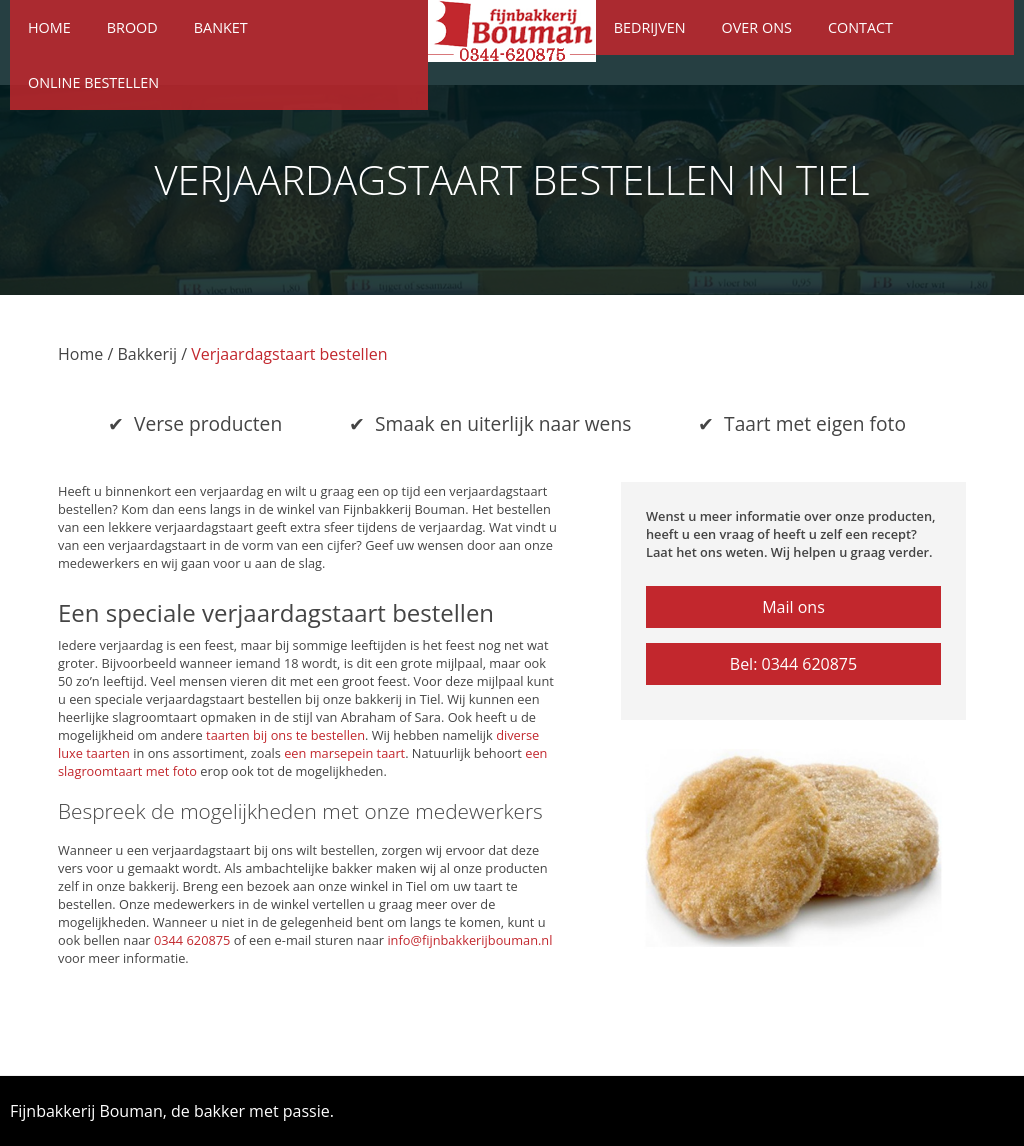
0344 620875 (192, 940)
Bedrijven (650, 27)
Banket (221, 27)
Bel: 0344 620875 (793, 664)
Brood (132, 27)
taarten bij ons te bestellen (285, 735)
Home (49, 27)
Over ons (757, 27)
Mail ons (793, 607)
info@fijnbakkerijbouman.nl (469, 940)
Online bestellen (93, 82)
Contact (860, 27)
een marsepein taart (344, 753)
